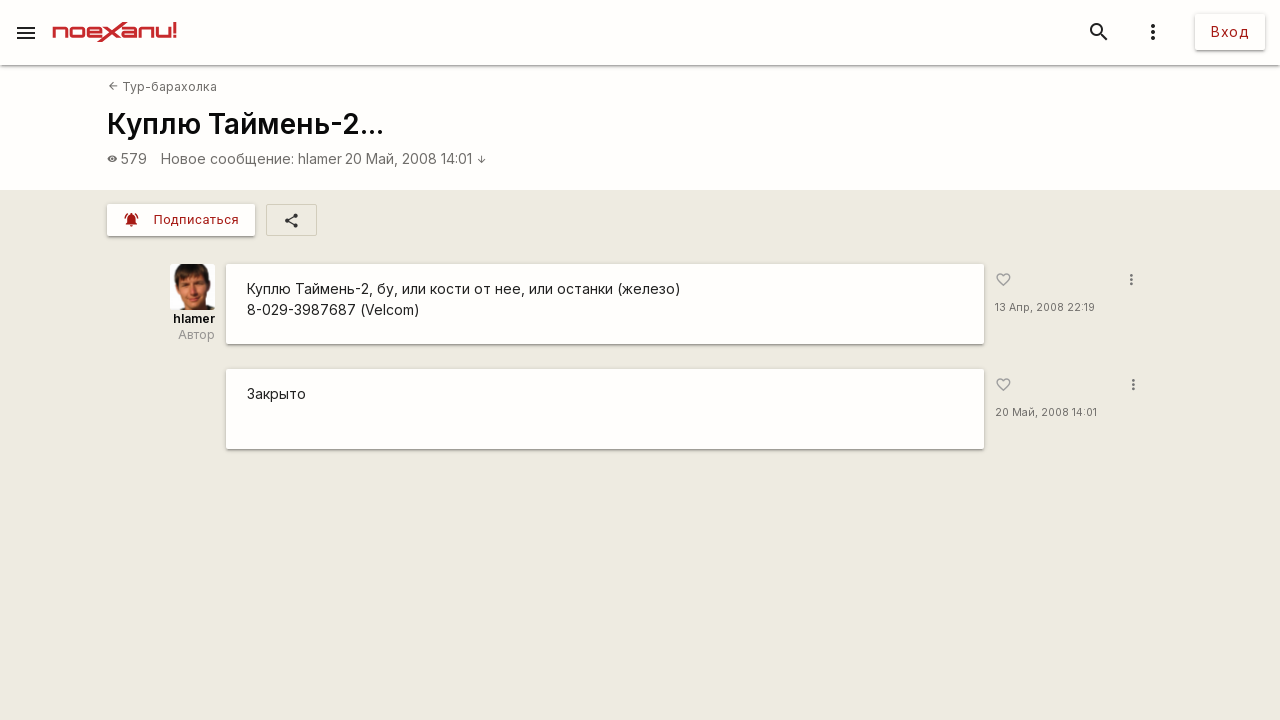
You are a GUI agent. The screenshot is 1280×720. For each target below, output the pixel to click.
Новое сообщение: (227, 158)
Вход (1230, 31)
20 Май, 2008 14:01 (416, 158)
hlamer (320, 158)
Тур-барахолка (162, 86)
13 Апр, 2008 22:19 (1045, 307)
